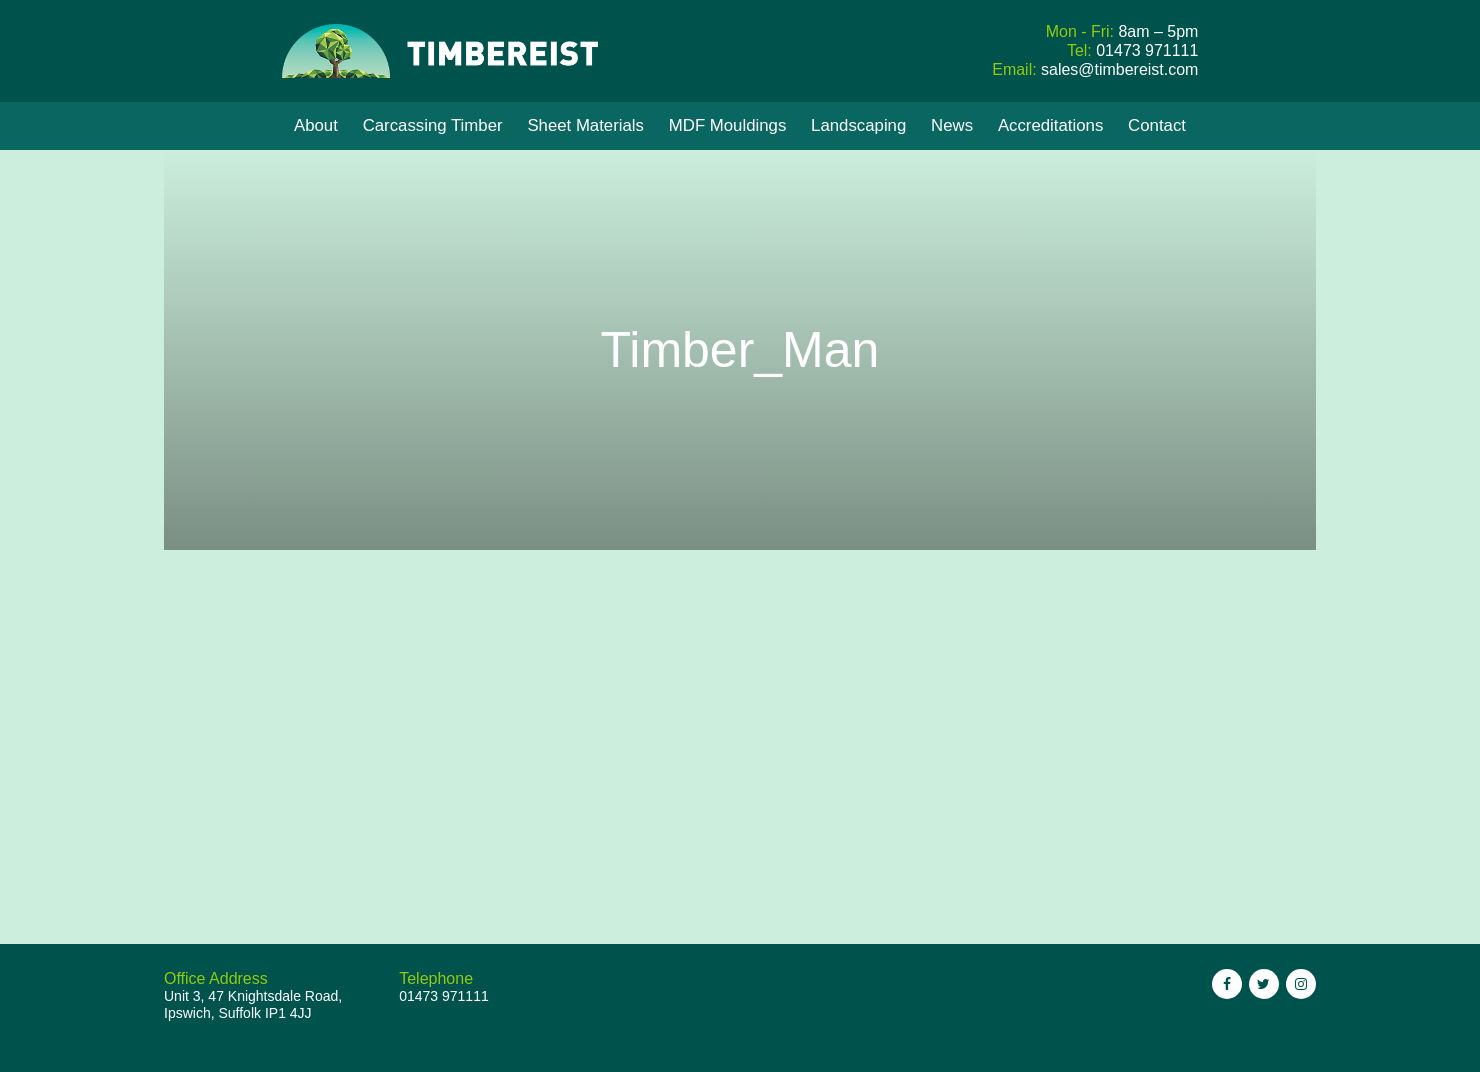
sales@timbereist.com (1119, 69)
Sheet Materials (585, 125)
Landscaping (858, 125)
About (316, 125)
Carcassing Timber (433, 125)
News (952, 125)
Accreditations (1050, 125)
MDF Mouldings (728, 125)
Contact (1157, 125)
